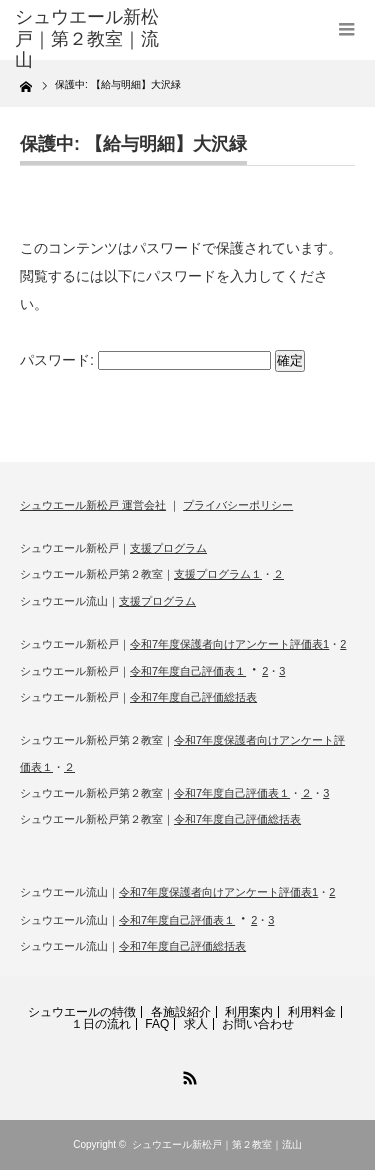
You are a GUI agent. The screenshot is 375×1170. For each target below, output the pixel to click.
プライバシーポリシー (238, 505)
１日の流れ (101, 1024)
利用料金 (312, 1012)
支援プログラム (168, 548)
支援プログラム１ (218, 574)
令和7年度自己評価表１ (188, 671)
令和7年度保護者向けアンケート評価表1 (229, 644)
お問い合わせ (258, 1024)
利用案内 (249, 1012)
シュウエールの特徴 (82, 1012)
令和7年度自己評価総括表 (193, 697)
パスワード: (145, 360)
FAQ (157, 1024)
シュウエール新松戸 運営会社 (93, 505)
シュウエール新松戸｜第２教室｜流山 (217, 1144)
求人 (196, 1024)
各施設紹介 (181, 1012)
